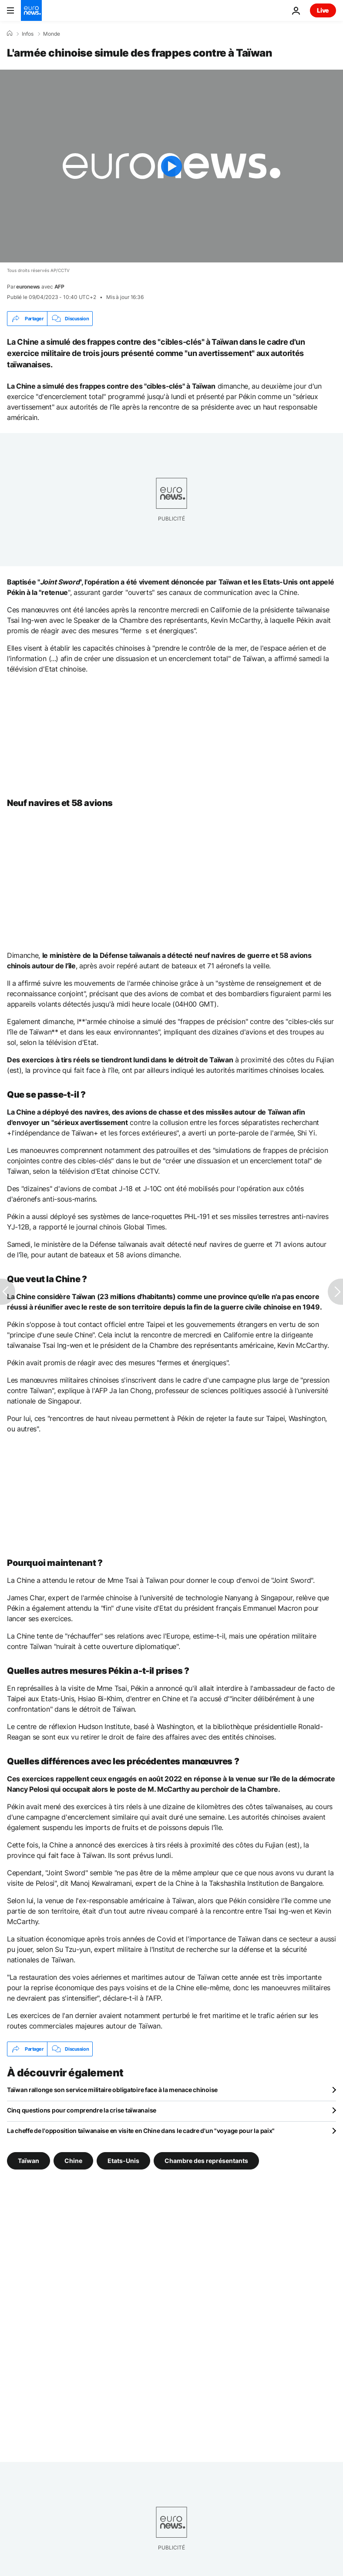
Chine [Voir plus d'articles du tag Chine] (73, 2160)
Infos (28, 34)
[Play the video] (171, 166)
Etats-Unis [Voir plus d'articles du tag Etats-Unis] (123, 2160)
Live (323, 10)
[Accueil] (9, 33)
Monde (51, 34)
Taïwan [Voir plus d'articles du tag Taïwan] (28, 2160)
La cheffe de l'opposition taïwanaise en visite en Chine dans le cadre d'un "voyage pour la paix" (141, 2130)
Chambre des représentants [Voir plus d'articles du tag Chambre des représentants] (206, 2160)
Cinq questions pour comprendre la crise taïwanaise (81, 2110)
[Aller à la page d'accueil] (31, 10)
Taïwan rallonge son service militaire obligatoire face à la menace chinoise (112, 2089)
